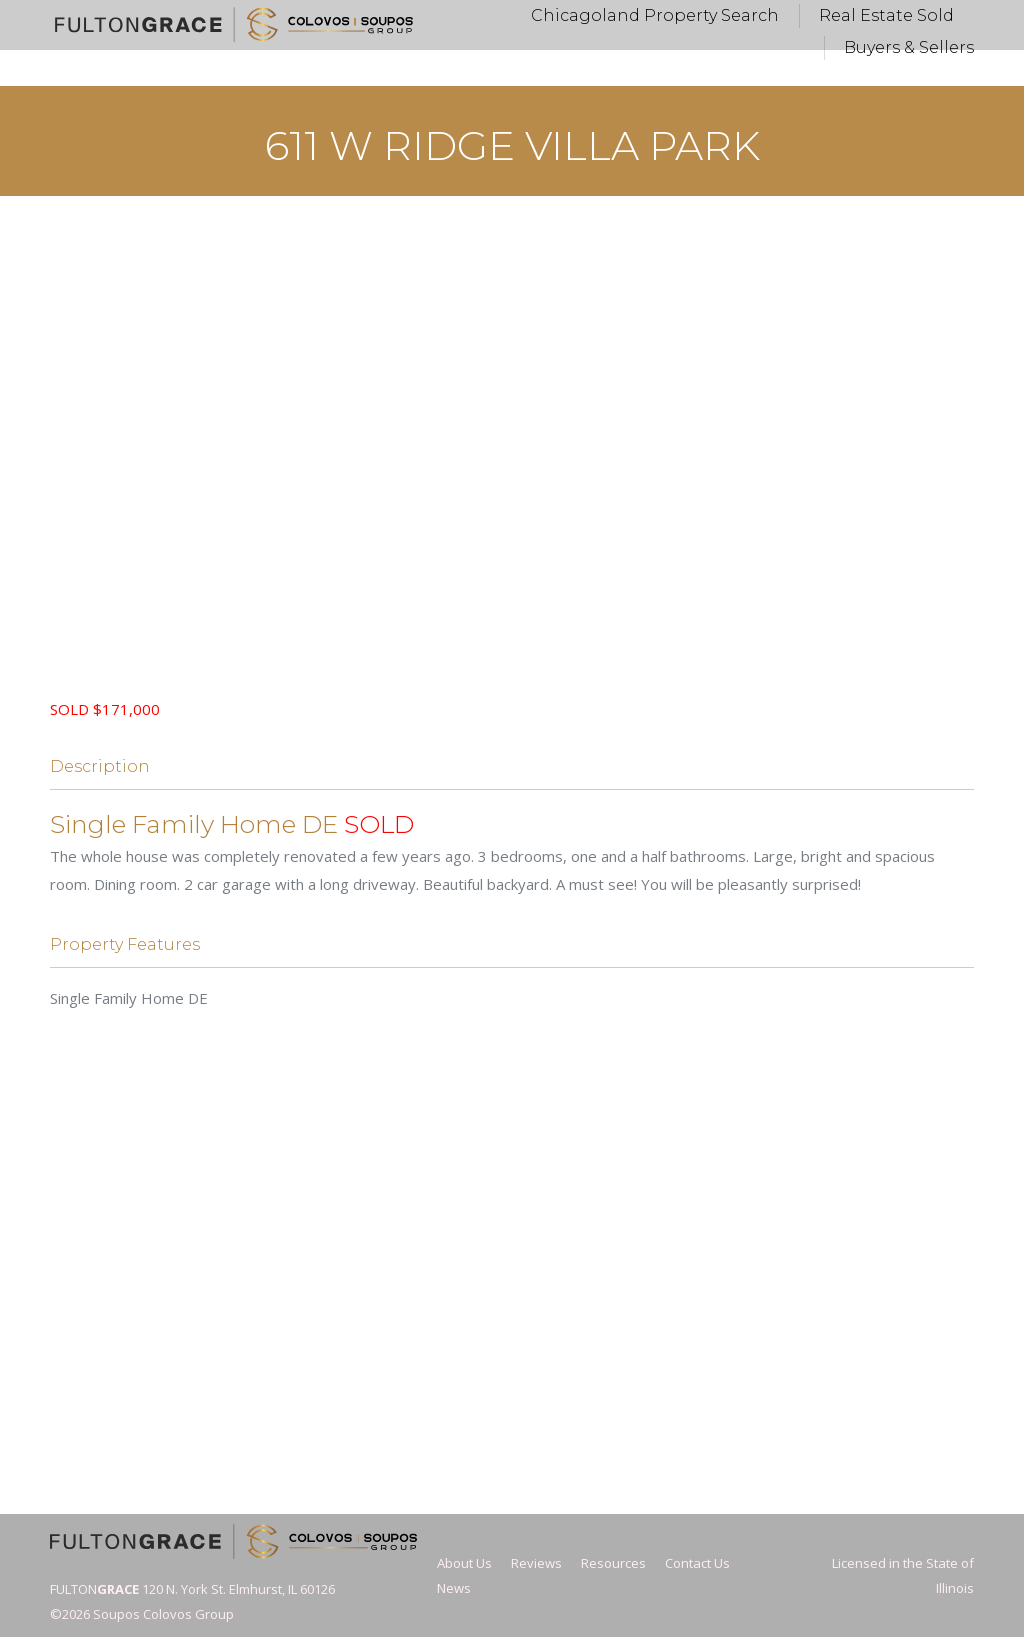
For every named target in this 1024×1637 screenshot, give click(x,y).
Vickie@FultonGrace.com (486, 18)
